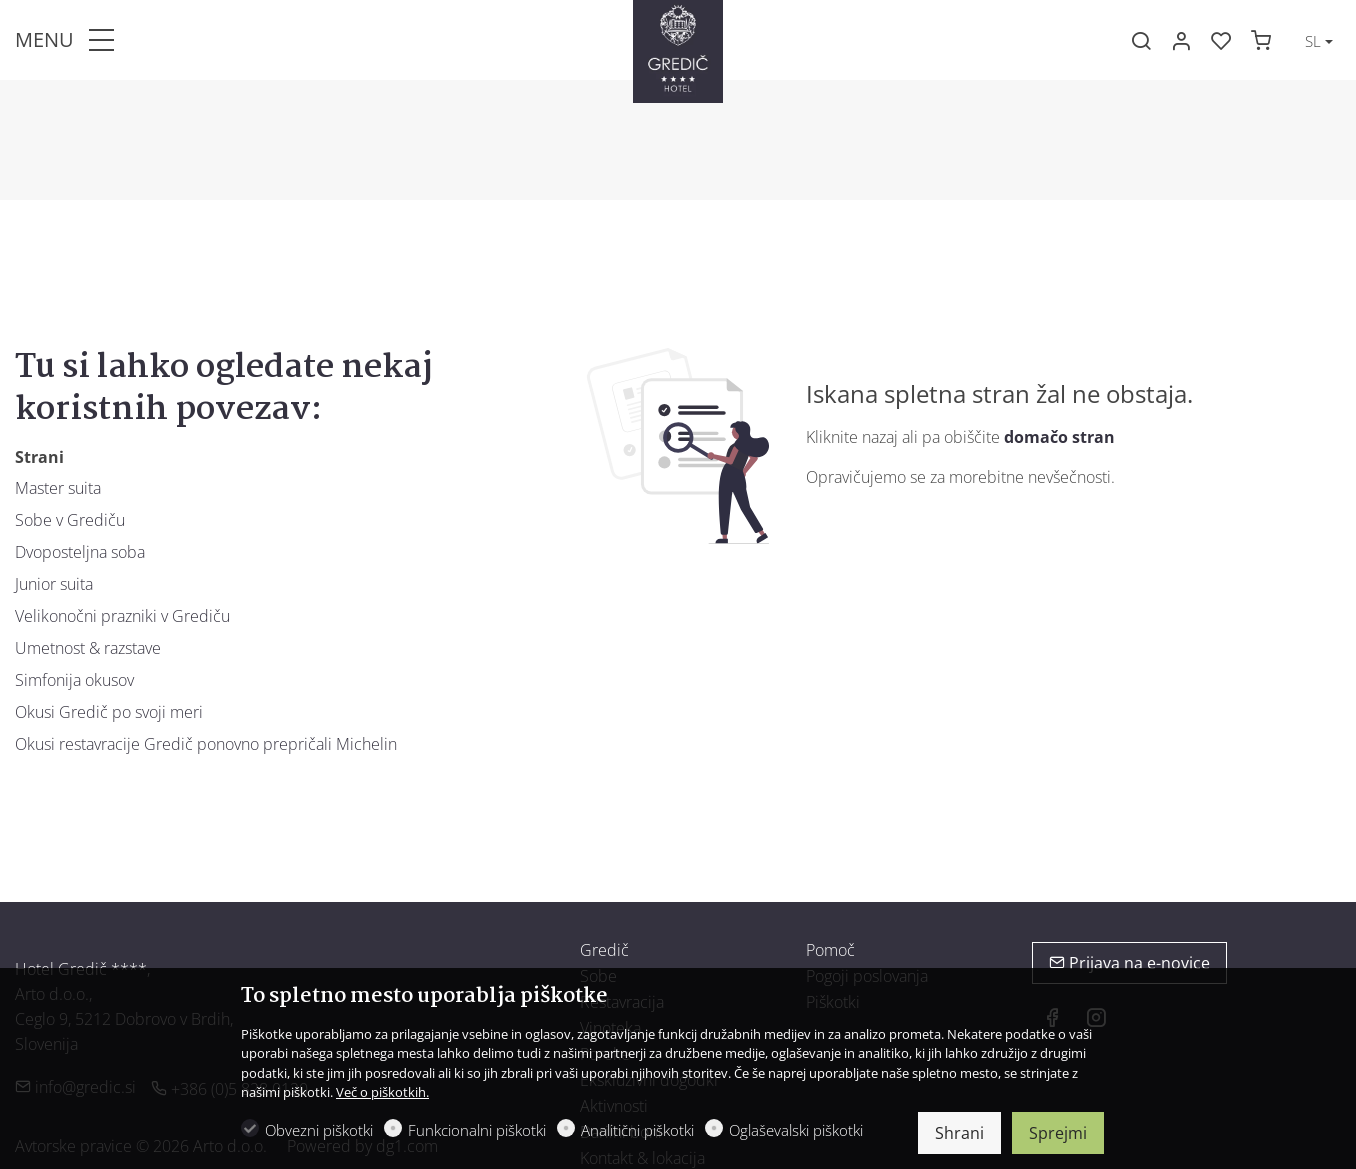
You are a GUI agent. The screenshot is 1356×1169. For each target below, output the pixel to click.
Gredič (604, 950)
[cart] (1261, 41)
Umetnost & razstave (88, 648)
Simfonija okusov (74, 680)
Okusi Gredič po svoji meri (109, 712)
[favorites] (1221, 41)
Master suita (58, 488)
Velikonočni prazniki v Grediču (122, 616)
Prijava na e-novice (1129, 963)
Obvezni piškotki (319, 1130)
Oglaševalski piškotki (796, 1130)
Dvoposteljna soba (80, 552)
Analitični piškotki (637, 1130)
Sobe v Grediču (70, 520)
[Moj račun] (1181, 41)
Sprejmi (1058, 1133)
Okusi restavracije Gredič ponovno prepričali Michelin (206, 744)
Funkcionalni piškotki (477, 1130)
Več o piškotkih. (382, 1092)
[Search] (1141, 41)
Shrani (959, 1133)
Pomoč (830, 950)
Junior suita (54, 584)
